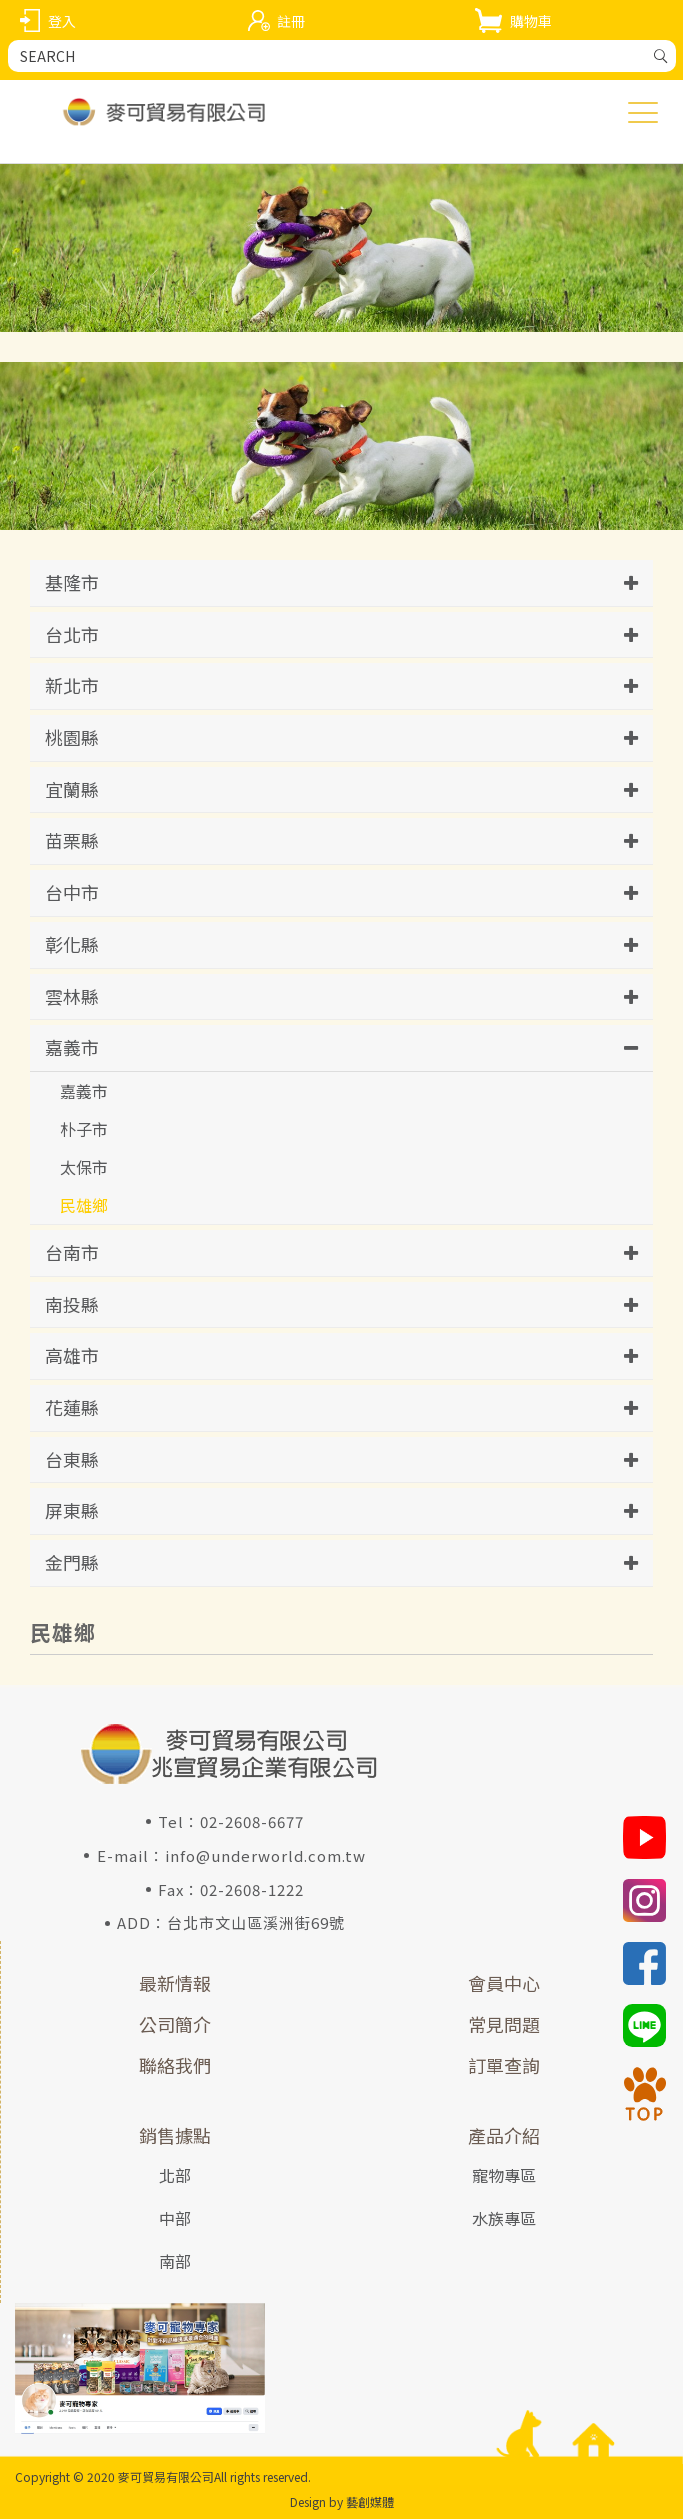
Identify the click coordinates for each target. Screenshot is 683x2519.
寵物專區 (504, 2175)
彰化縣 (72, 944)
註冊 (291, 21)
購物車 (531, 21)
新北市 (72, 685)
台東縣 (72, 1459)
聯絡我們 (175, 2065)
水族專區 (504, 2218)
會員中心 (504, 1983)
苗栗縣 (72, 840)
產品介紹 (504, 2135)
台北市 (72, 634)
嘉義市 (72, 1047)
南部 (175, 2261)
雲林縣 (72, 996)
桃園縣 (72, 737)
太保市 (84, 1167)
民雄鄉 (84, 1205)
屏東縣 (72, 1510)
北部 (175, 2175)
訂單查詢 (504, 2065)
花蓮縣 (72, 1407)
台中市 (72, 892)
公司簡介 (175, 2024)
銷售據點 (175, 2135)
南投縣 (72, 1304)
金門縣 (72, 1562)
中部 (175, 2218)
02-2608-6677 (252, 1821)
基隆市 (72, 582)
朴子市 (84, 1129)
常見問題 (504, 2024)
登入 (62, 21)
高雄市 (72, 1355)
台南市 (72, 1252)
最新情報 (175, 1983)
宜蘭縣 (72, 789)
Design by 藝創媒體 (342, 2501)
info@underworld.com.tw (265, 1855)
